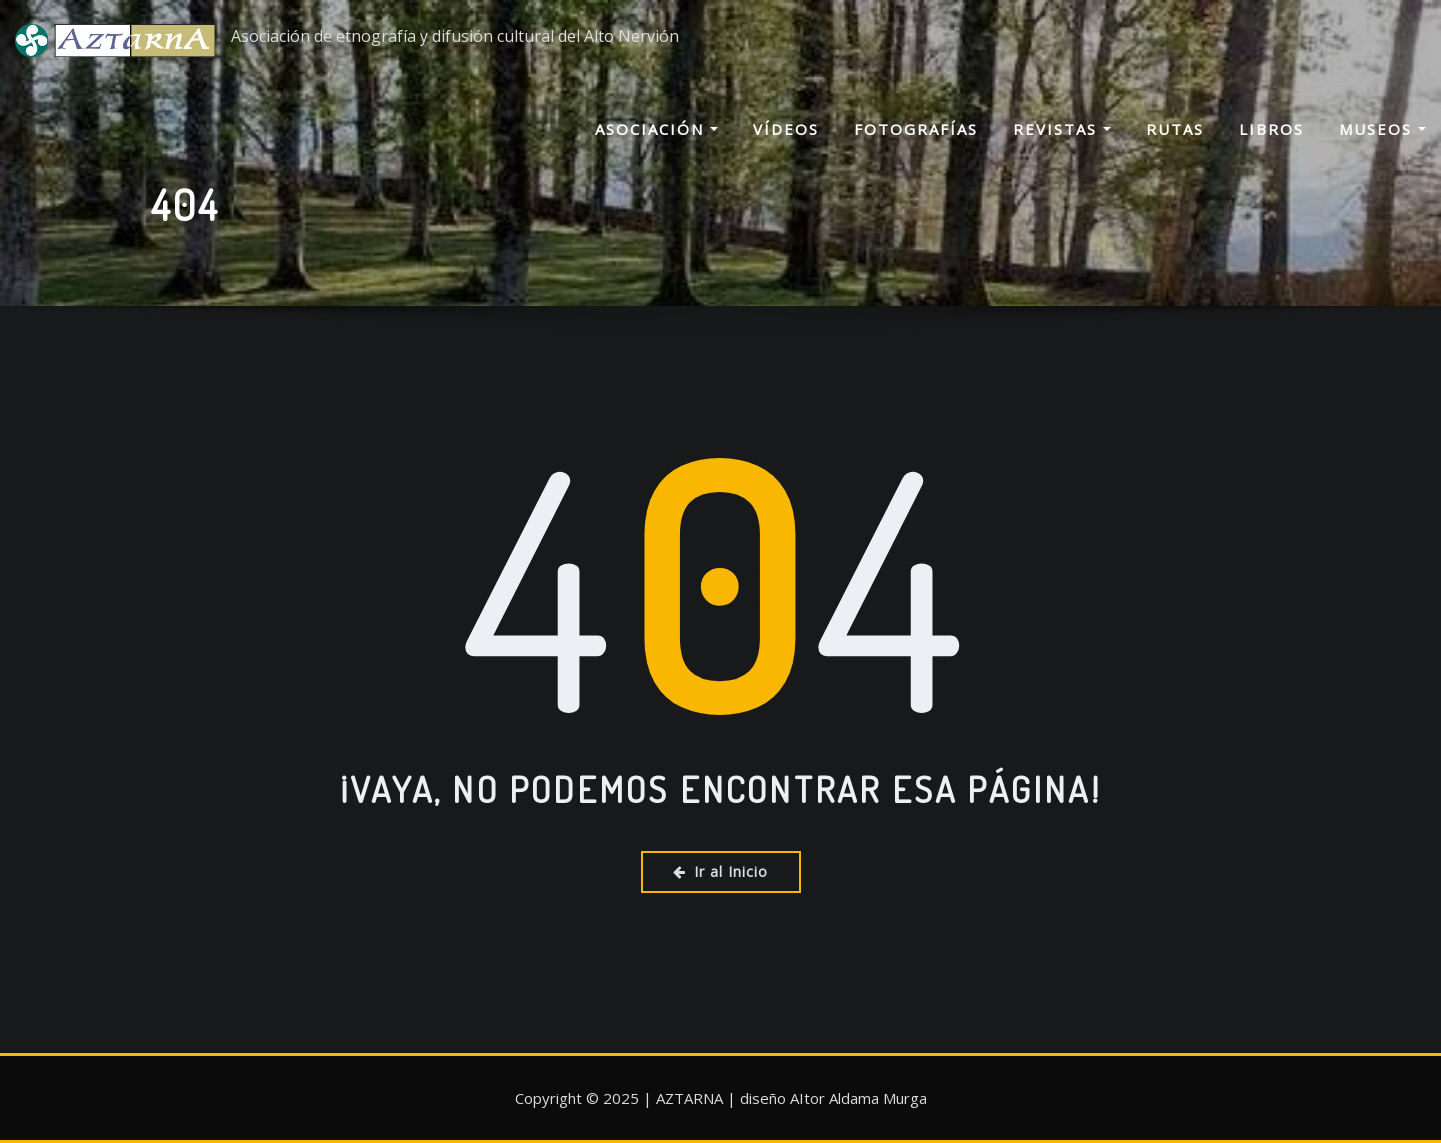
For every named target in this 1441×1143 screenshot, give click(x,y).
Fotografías (916, 151)
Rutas (1175, 151)
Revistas (1062, 151)
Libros (1271, 151)
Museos (1382, 151)
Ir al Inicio (720, 871)
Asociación (656, 151)
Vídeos (786, 151)
